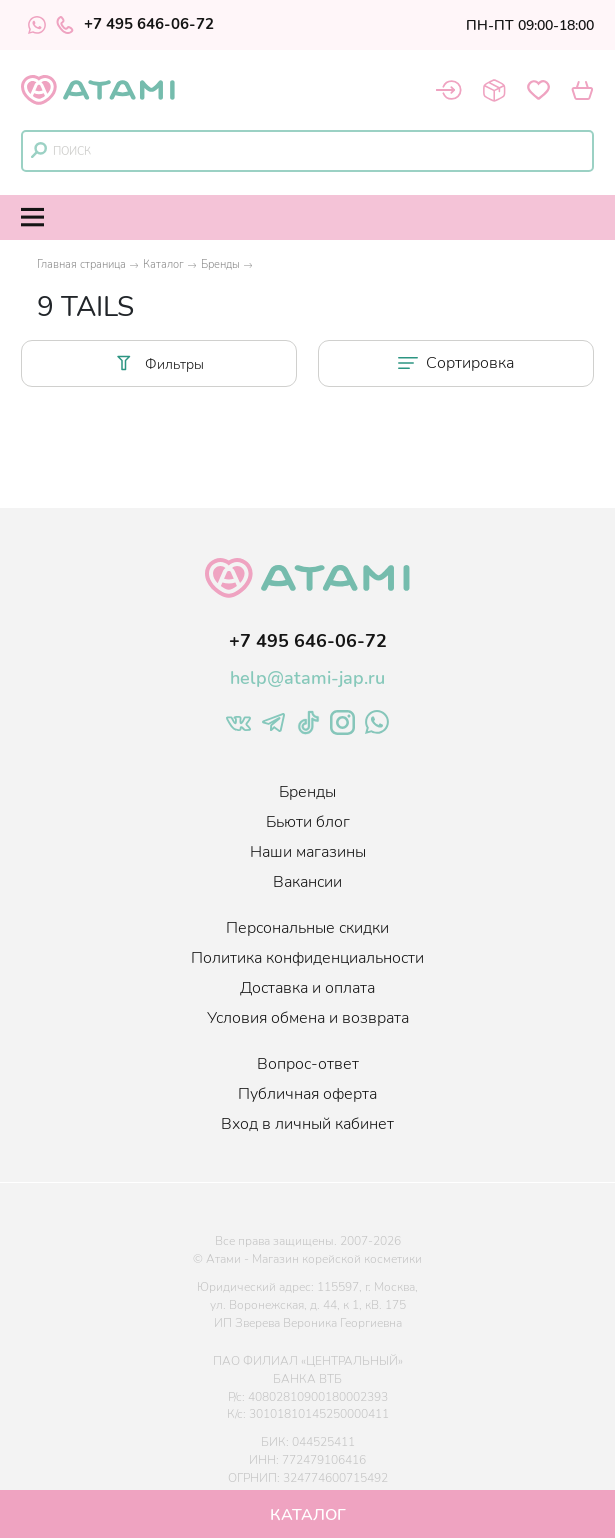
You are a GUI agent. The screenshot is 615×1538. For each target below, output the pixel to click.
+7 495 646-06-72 (135, 25)
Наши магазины (308, 852)
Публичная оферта (307, 1094)
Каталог (163, 264)
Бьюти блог (308, 822)
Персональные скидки (307, 928)
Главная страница (81, 264)
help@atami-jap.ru (307, 678)
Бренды (220, 264)
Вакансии (307, 882)
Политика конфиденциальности (307, 958)
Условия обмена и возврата (308, 1018)
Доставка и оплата (307, 988)
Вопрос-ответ (308, 1064)
